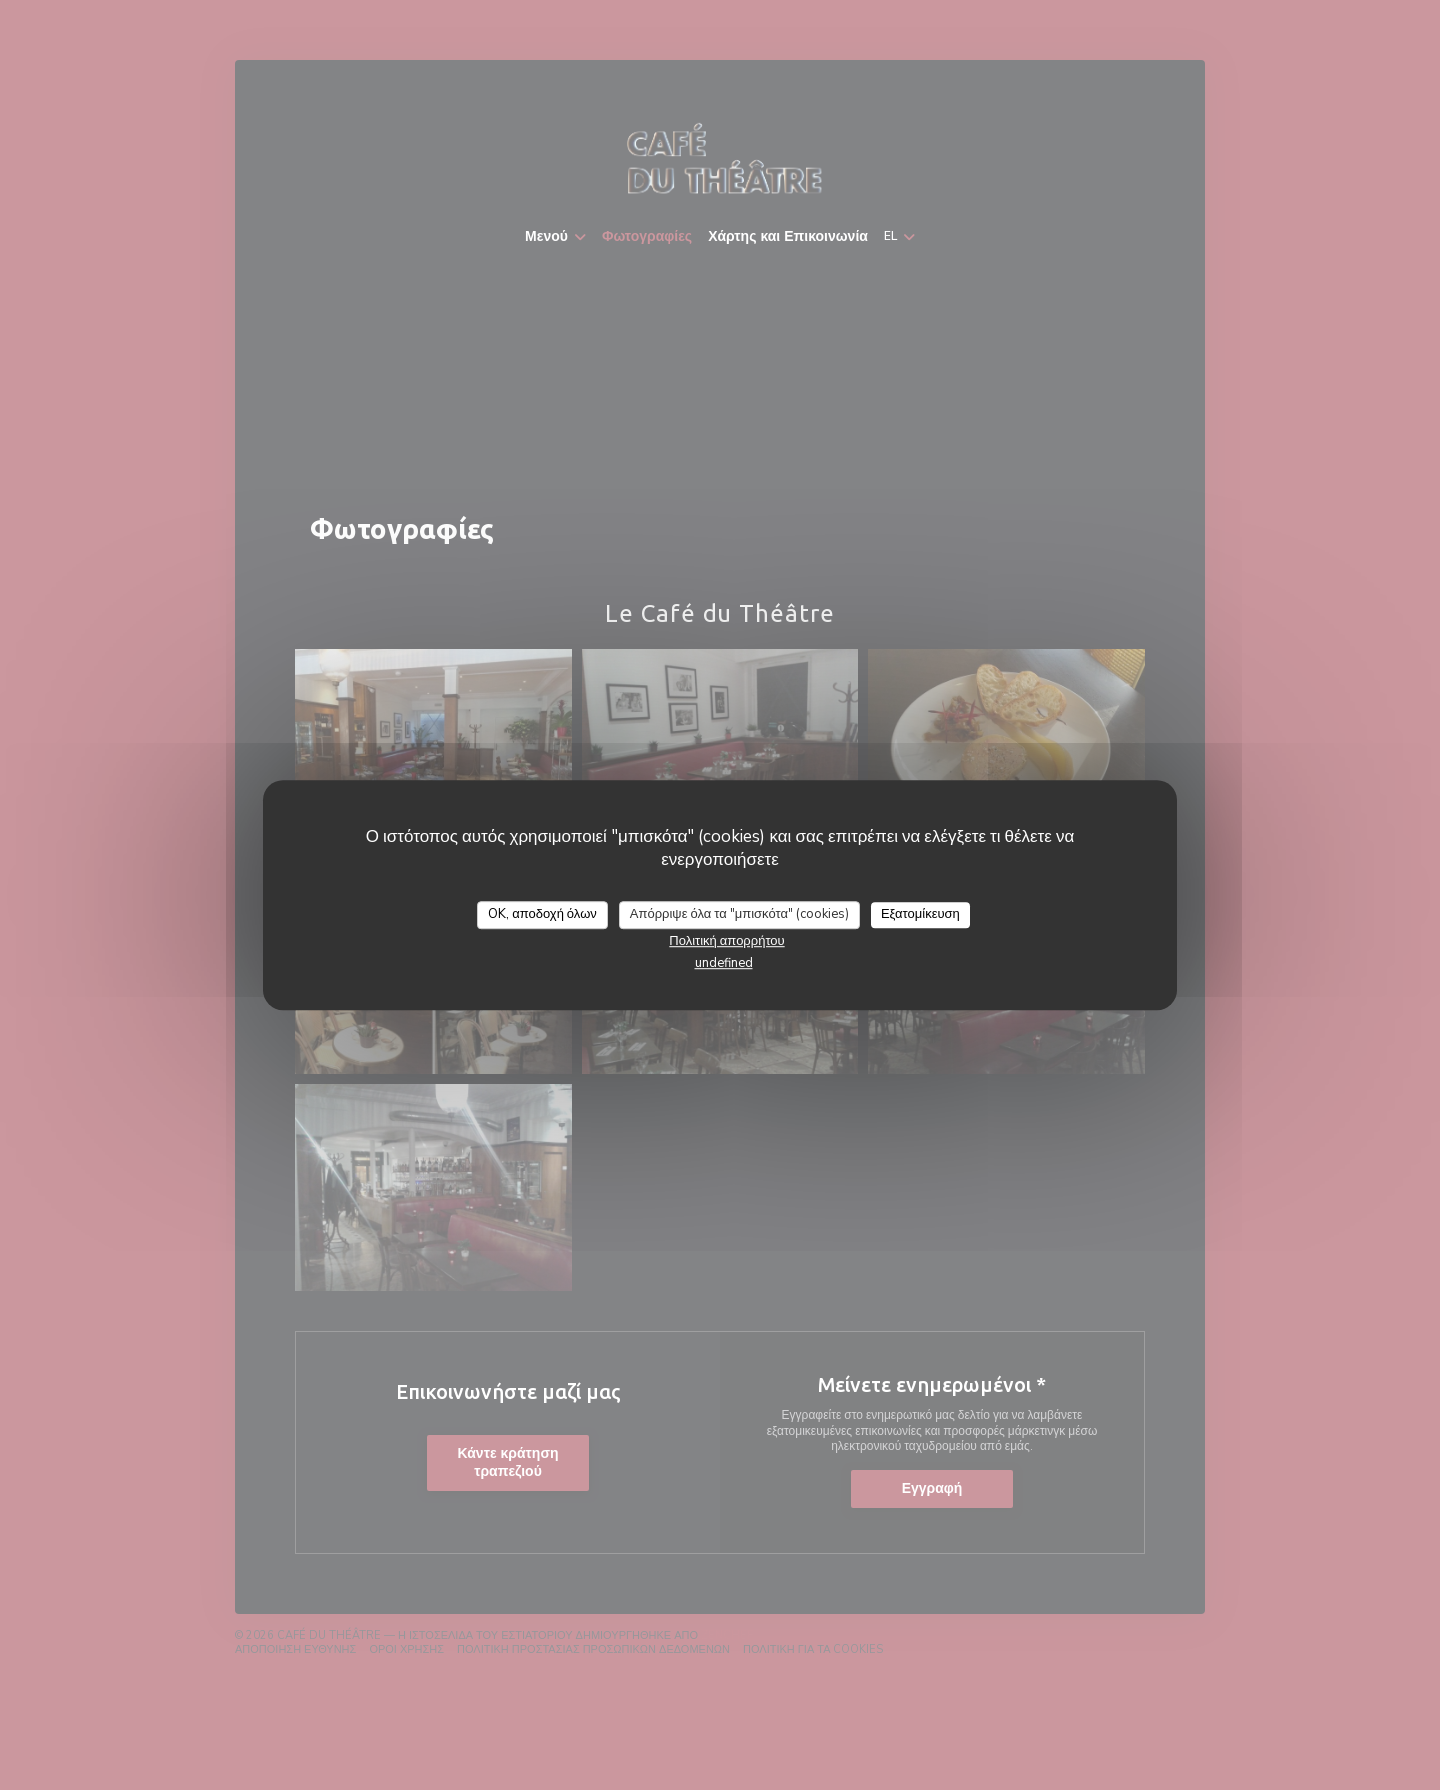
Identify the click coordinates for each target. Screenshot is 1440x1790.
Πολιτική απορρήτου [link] (726, 941)
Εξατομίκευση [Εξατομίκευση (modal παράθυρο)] (920, 914)
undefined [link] (724, 963)
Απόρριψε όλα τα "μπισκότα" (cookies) (739, 914)
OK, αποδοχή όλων (542, 914)
